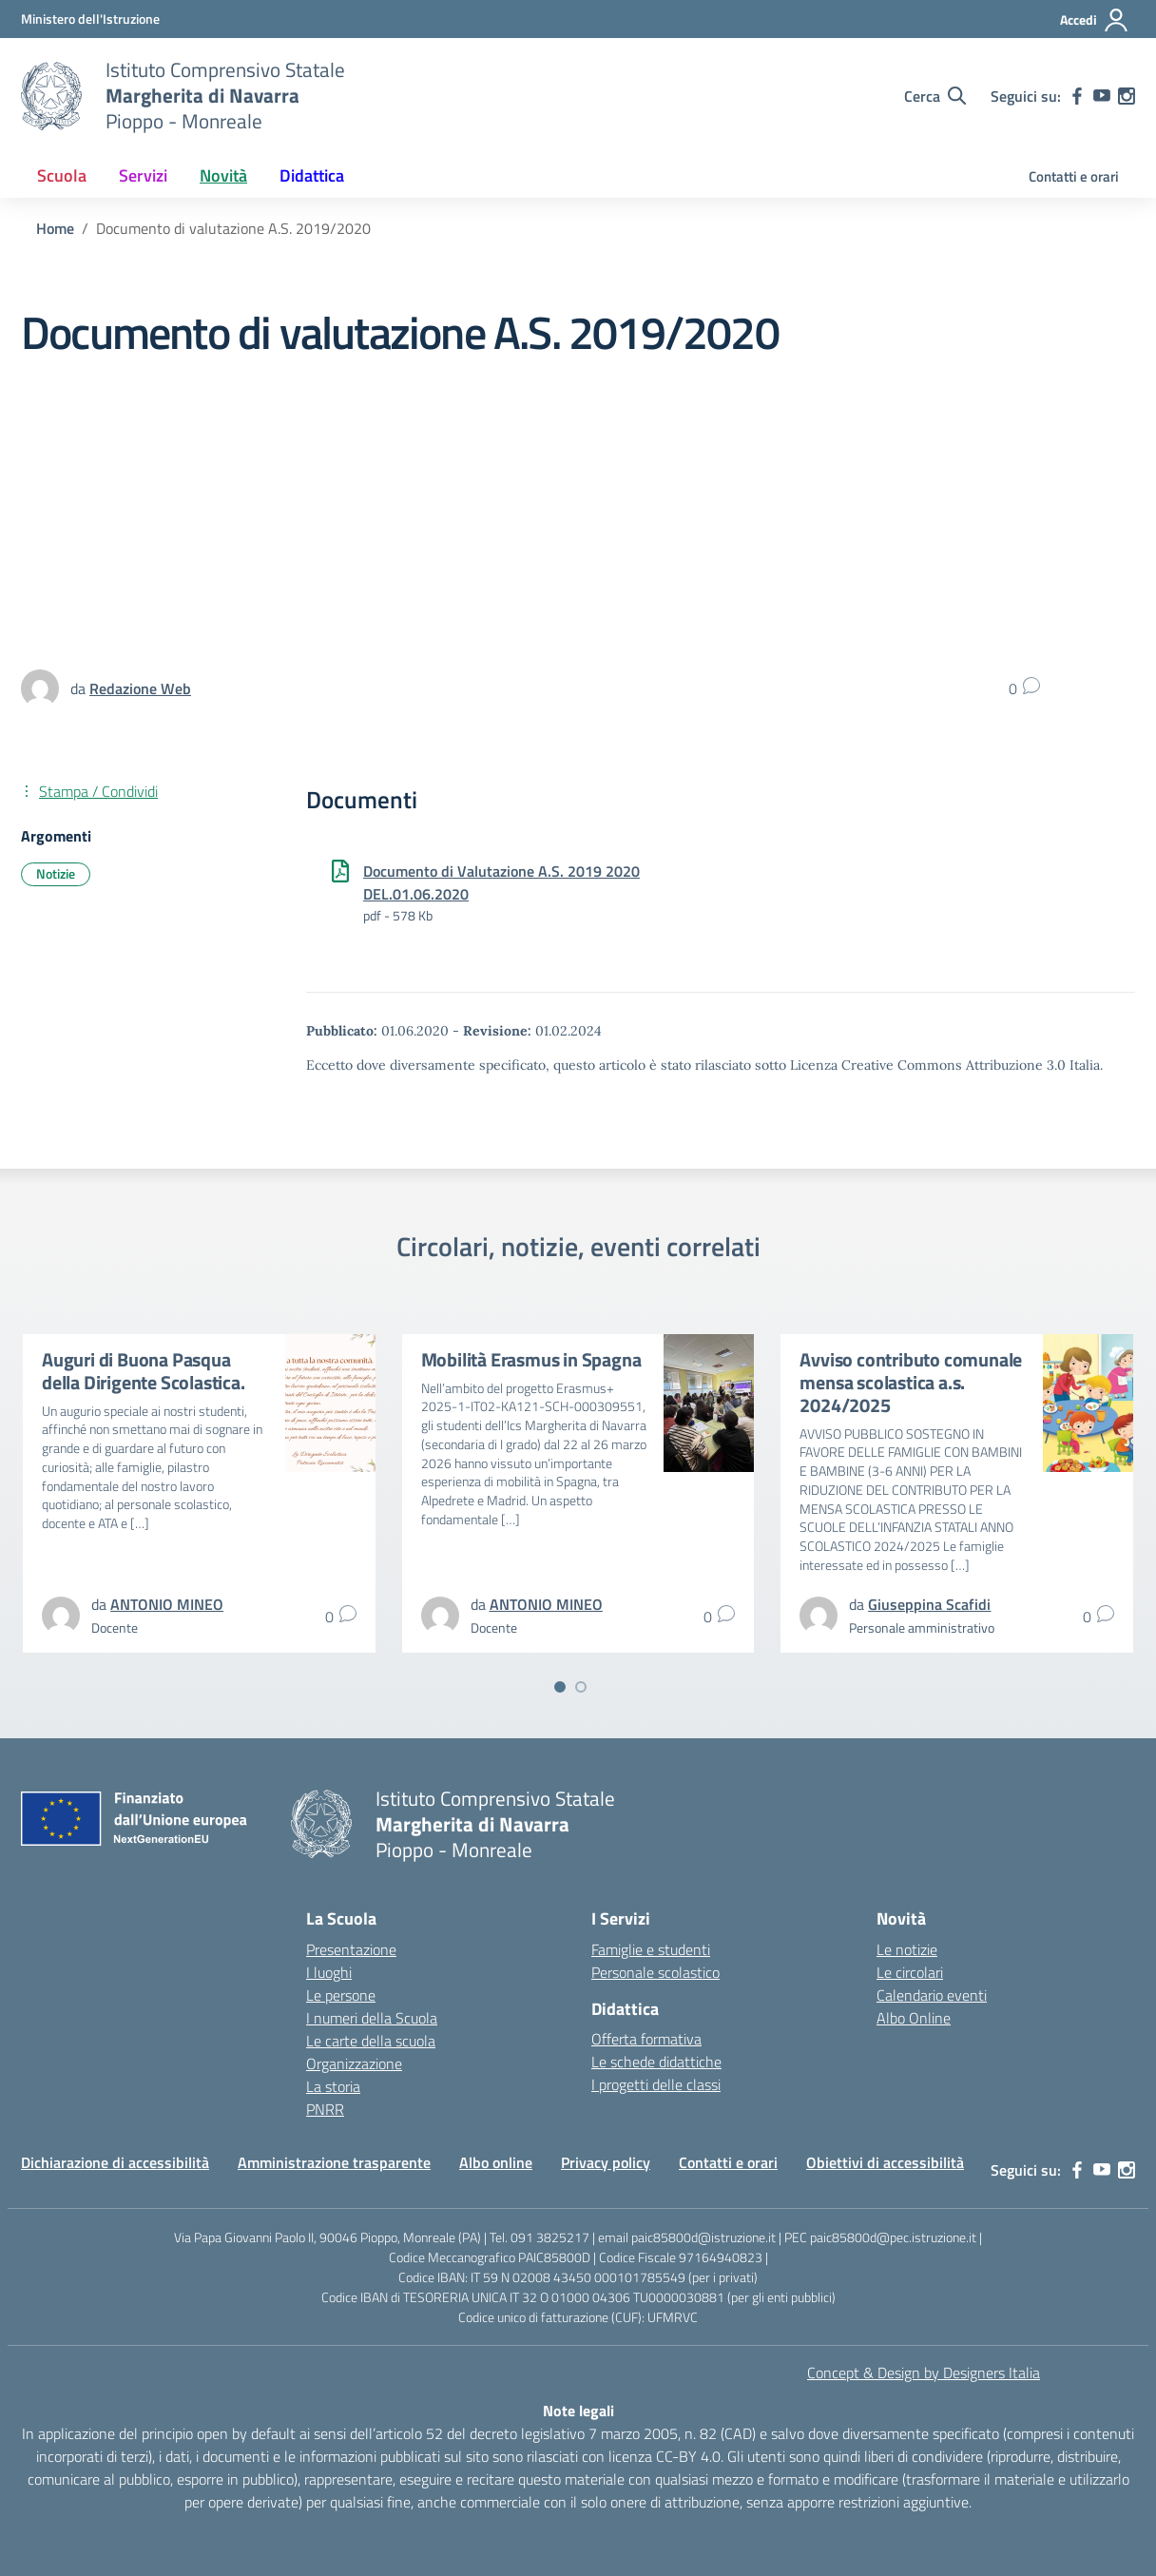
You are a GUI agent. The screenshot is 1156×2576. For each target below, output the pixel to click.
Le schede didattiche (656, 2061)
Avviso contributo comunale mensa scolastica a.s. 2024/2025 (911, 1382)
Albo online (495, 2162)
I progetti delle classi (656, 2084)
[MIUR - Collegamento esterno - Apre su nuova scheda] (90, 19)
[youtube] (1101, 96)
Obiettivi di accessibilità (885, 2162)
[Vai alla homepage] (51, 96)
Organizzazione (354, 2063)
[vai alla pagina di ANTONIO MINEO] (166, 1604)
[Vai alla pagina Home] (55, 228)
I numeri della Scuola (371, 2017)
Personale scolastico (655, 1972)
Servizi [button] (143, 175)
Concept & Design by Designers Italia (923, 2372)
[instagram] (1126, 96)
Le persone (341, 1995)
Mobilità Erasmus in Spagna (531, 1359)
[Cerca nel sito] (935, 96)
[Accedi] (1094, 20)
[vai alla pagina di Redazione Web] (140, 688)
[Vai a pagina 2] (581, 1687)
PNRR (325, 2109)
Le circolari (910, 1972)
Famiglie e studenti (650, 1949)
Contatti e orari (1074, 176)
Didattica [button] (311, 175)
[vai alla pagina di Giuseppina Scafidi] (929, 1604)
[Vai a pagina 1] (560, 1687)
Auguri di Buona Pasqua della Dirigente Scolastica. (143, 1371)
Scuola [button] (62, 175)
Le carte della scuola (370, 2040)
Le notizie (907, 1949)
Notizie (55, 873)
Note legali (578, 2410)
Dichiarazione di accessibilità (115, 2162)
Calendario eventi (932, 1995)
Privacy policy (605, 2162)
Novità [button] (223, 175)
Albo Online (914, 2017)
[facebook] (1077, 96)
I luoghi (329, 1972)
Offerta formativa (646, 2038)
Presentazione (351, 1949)
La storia (333, 2086)
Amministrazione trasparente (334, 2162)
